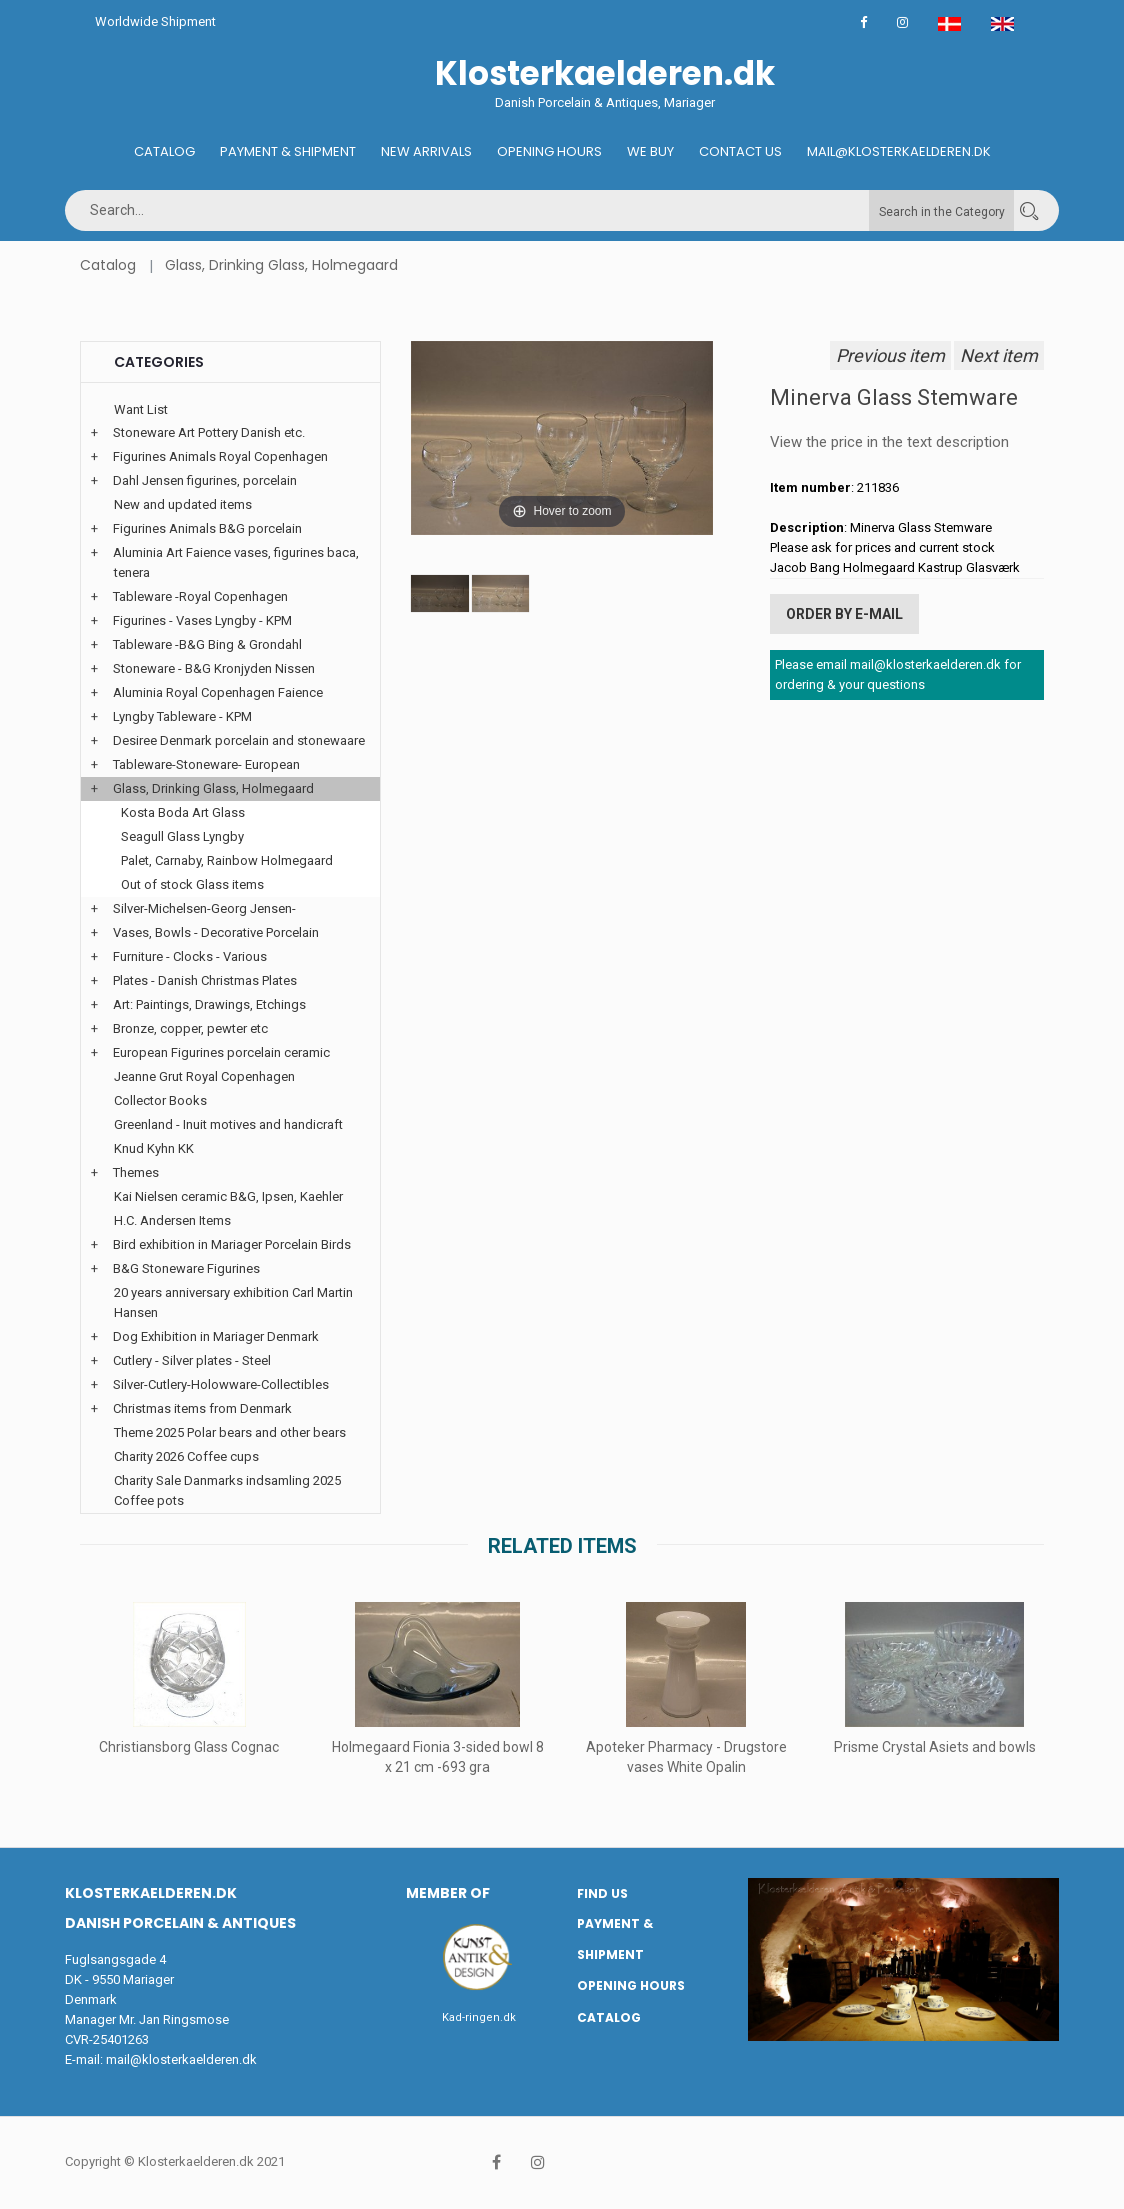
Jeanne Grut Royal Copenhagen (204, 1076)
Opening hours (549, 151)
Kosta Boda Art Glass (183, 812)
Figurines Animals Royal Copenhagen (220, 456)
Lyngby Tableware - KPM (182, 716)
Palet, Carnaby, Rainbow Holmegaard (227, 860)
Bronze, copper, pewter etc (190, 1028)
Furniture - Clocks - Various (190, 956)
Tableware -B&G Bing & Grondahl (207, 644)
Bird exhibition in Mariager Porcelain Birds (232, 1244)
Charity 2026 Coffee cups (186, 1456)
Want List (141, 409)
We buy (650, 151)
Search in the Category (942, 212)
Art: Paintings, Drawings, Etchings (209, 1004)
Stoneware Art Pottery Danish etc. (209, 432)
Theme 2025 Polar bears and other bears (230, 1432)
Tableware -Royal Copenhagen (200, 596)
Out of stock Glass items (192, 884)
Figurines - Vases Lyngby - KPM (202, 620)
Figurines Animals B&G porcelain (207, 528)
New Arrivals (426, 151)
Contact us (740, 151)
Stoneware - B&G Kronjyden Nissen (214, 668)
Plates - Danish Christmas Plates (205, 980)
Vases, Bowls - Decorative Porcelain (216, 932)
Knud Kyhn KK (154, 1148)
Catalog (164, 151)
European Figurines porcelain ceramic (221, 1052)
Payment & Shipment (288, 151)
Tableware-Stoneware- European (206, 764)
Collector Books (160, 1100)
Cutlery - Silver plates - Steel (192, 1360)
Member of (448, 1893)
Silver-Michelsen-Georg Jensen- (204, 908)
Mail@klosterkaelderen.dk (899, 151)
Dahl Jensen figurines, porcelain (205, 480)
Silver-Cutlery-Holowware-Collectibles (221, 1384)
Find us (602, 1893)
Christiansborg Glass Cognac (189, 1747)
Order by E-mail (844, 614)
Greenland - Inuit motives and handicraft (228, 1124)
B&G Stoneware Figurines (186, 1268)
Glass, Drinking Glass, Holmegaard (281, 265)
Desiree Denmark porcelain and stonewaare (239, 740)
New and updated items (183, 504)
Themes (136, 1172)
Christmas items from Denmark (202, 1408)
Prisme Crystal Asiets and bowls (935, 1747)
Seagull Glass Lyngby (182, 836)
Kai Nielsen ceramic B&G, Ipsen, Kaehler (228, 1196)
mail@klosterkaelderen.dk (181, 2059)
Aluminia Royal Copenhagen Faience (218, 692)
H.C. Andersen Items (172, 1220)
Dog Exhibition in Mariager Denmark (216, 1336)
